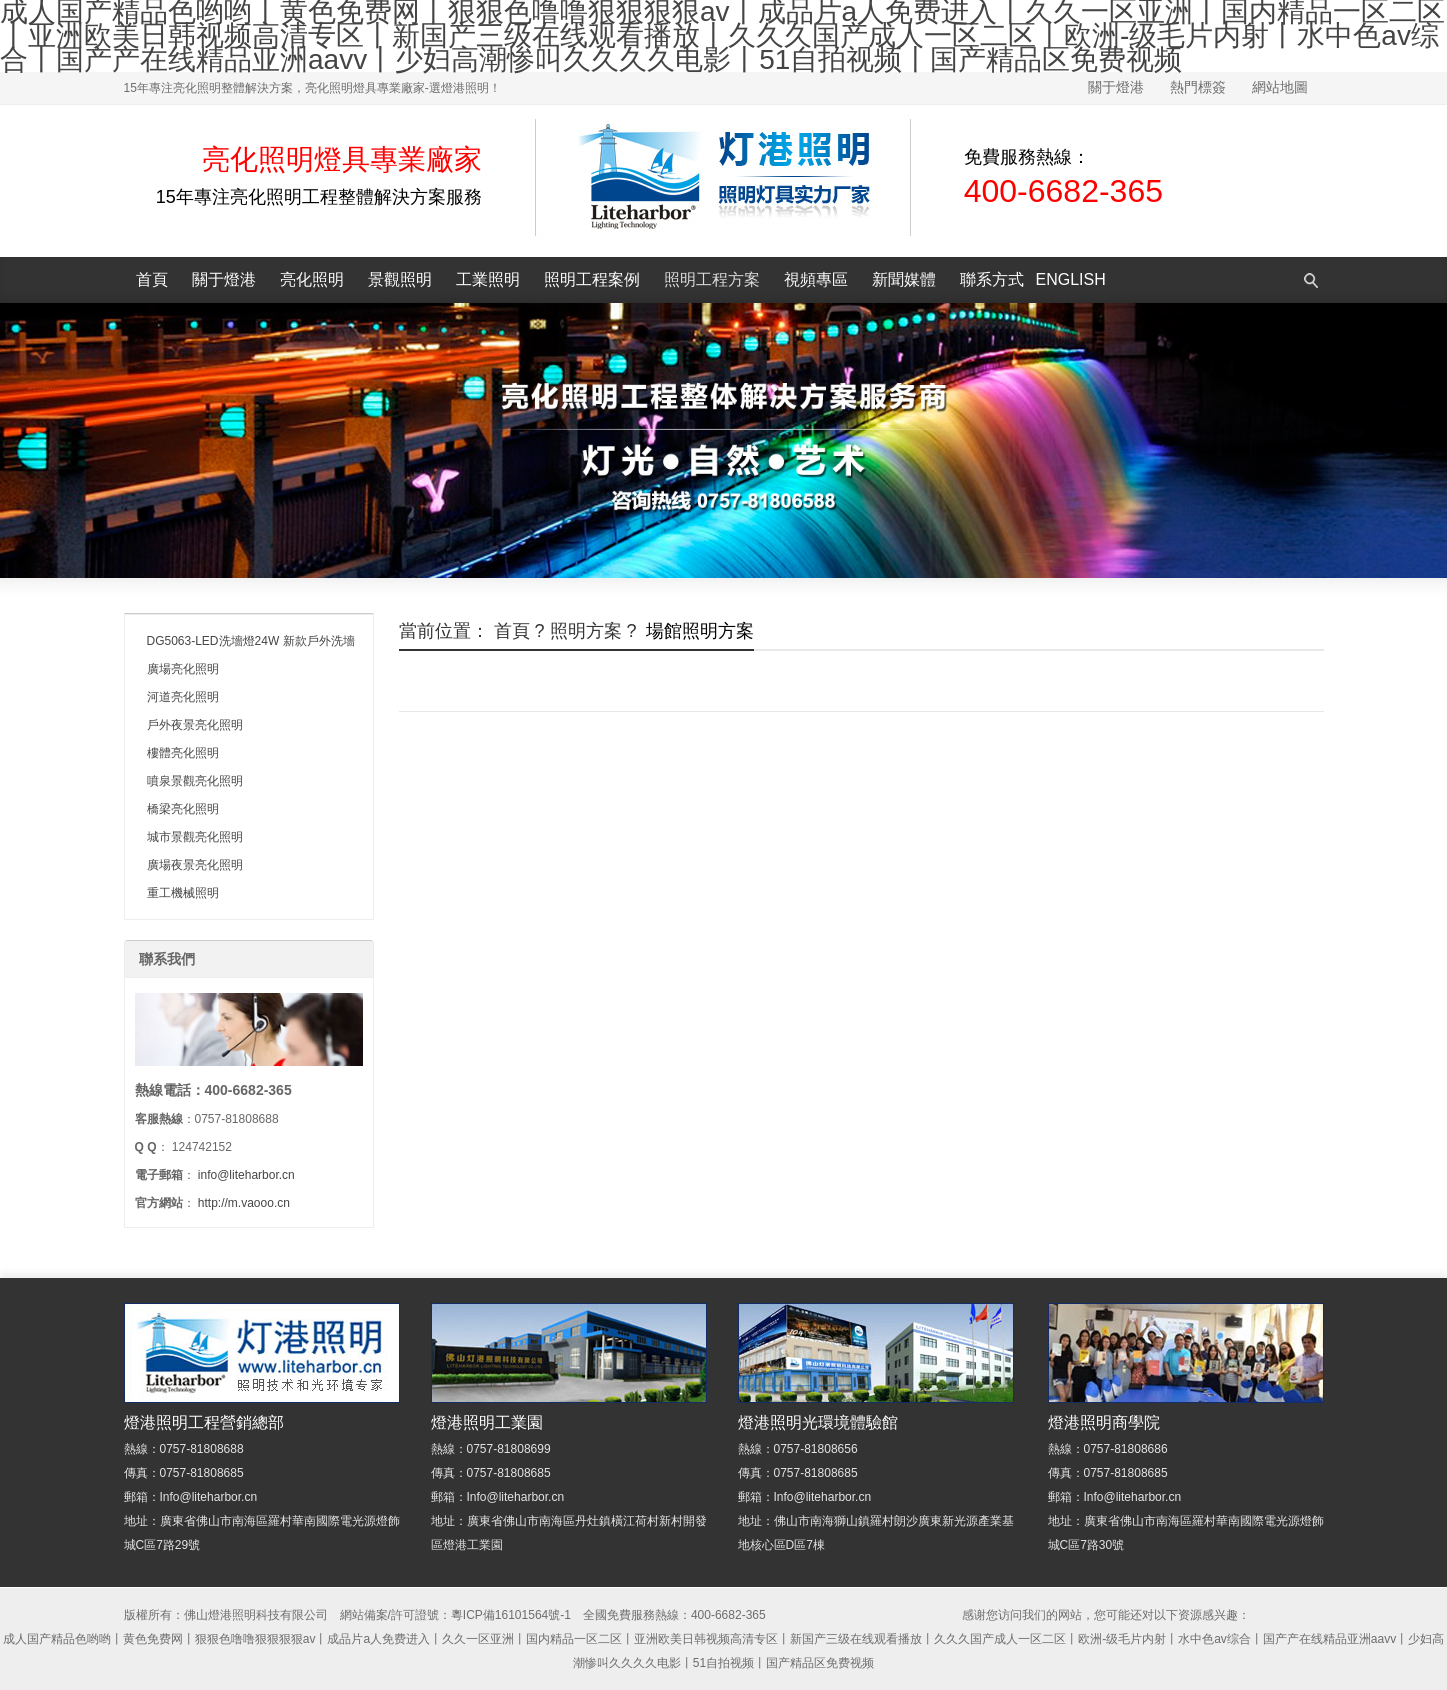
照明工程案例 (592, 279)
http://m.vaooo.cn (244, 1203)
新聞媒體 (904, 279)
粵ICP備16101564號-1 (511, 1615)
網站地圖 (1280, 87)
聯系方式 (992, 279)
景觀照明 (400, 279)
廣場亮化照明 (183, 669)
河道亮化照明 (183, 697)
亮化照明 (312, 279)
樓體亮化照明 (183, 753)
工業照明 (488, 279)
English (1071, 279)
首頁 (152, 279)
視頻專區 (816, 279)
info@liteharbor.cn (246, 1175)
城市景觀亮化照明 (195, 837)
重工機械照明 (183, 893)
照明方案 (586, 631)
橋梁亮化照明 (183, 809)
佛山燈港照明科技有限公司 (256, 1615)
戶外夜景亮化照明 (195, 725)
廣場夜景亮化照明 (195, 865)
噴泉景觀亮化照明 (195, 781)
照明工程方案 (712, 279)
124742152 (202, 1147)
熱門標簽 (1198, 87)
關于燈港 (1116, 87)
